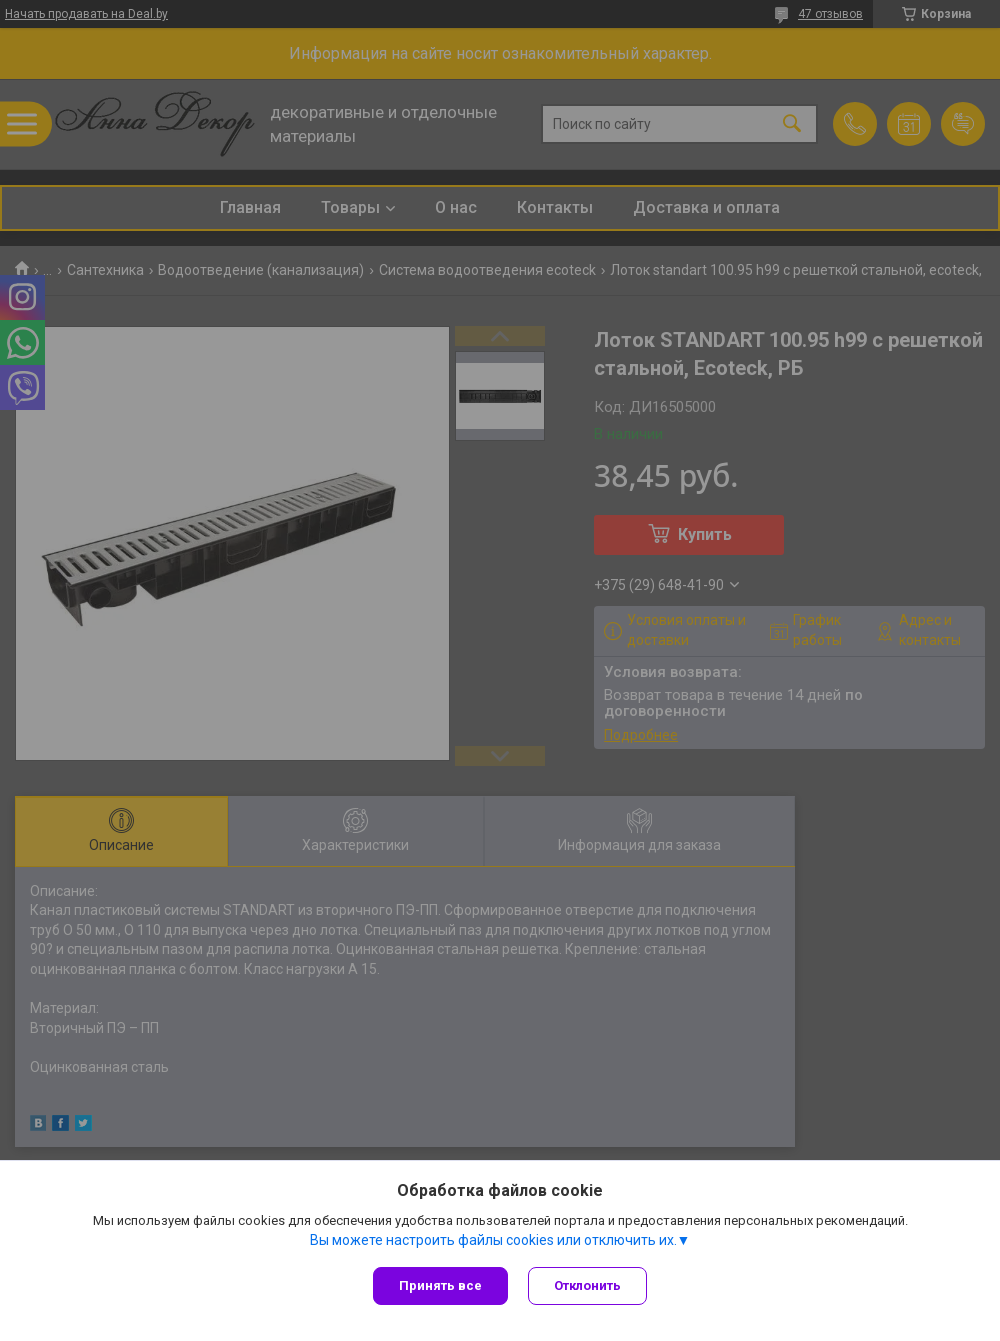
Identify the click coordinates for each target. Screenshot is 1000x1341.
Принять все (440, 1285)
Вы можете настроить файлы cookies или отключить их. (493, 1240)
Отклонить (587, 1285)
